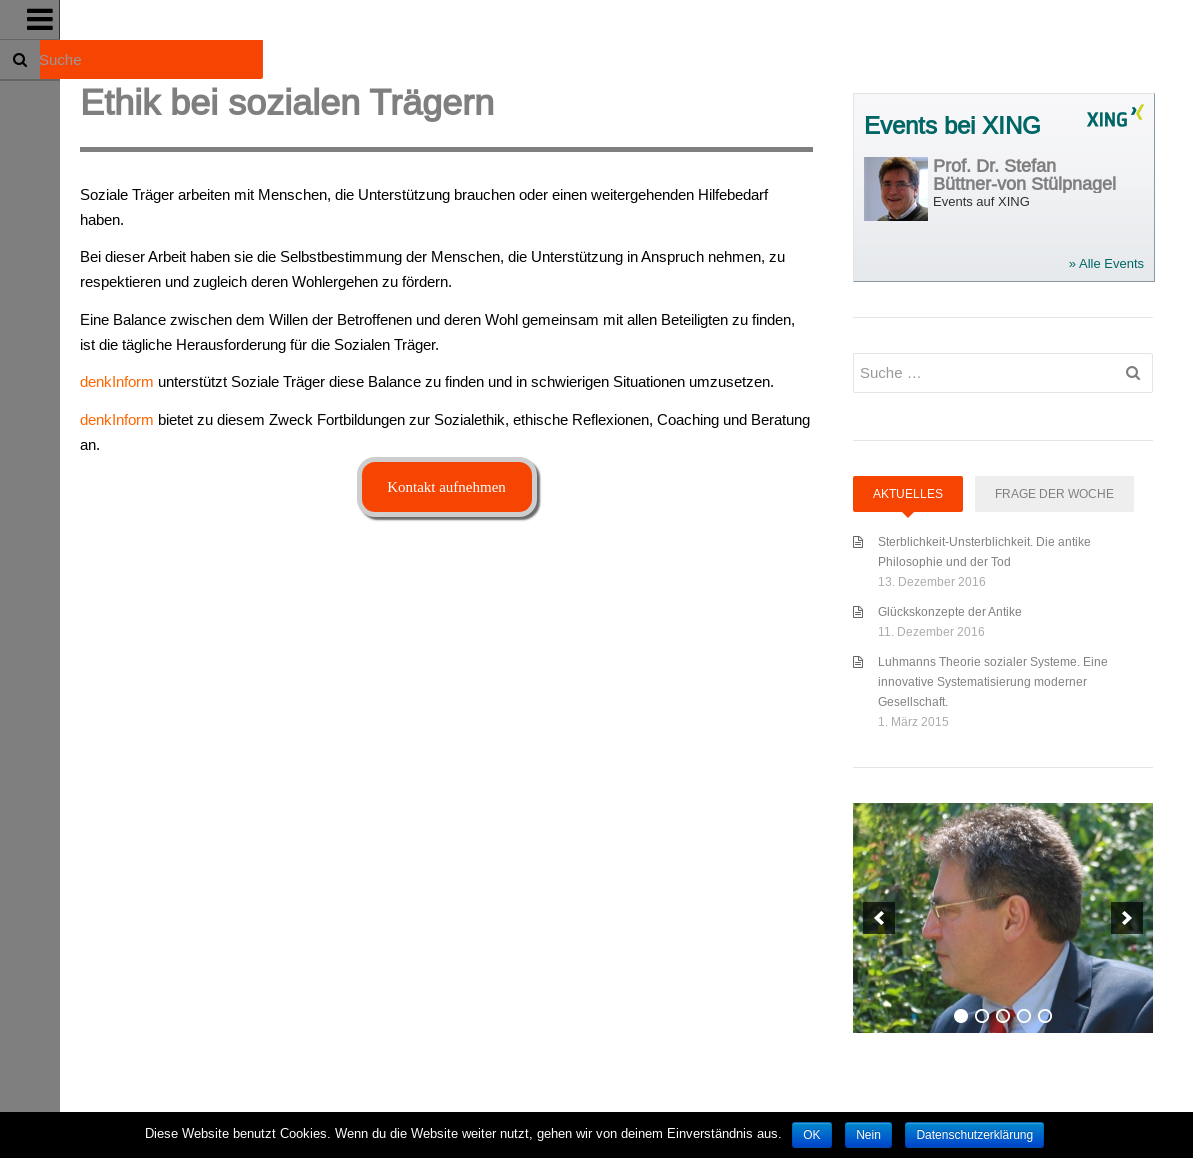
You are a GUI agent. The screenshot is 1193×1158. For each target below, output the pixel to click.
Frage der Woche (1054, 493)
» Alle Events (1106, 263)
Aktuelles (908, 493)
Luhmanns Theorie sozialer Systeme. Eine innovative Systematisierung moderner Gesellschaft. (993, 681)
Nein (868, 1135)
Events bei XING (952, 126)
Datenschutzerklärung (974, 1135)
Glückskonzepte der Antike (950, 611)
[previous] (879, 918)
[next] (1127, 918)
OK (811, 1135)
